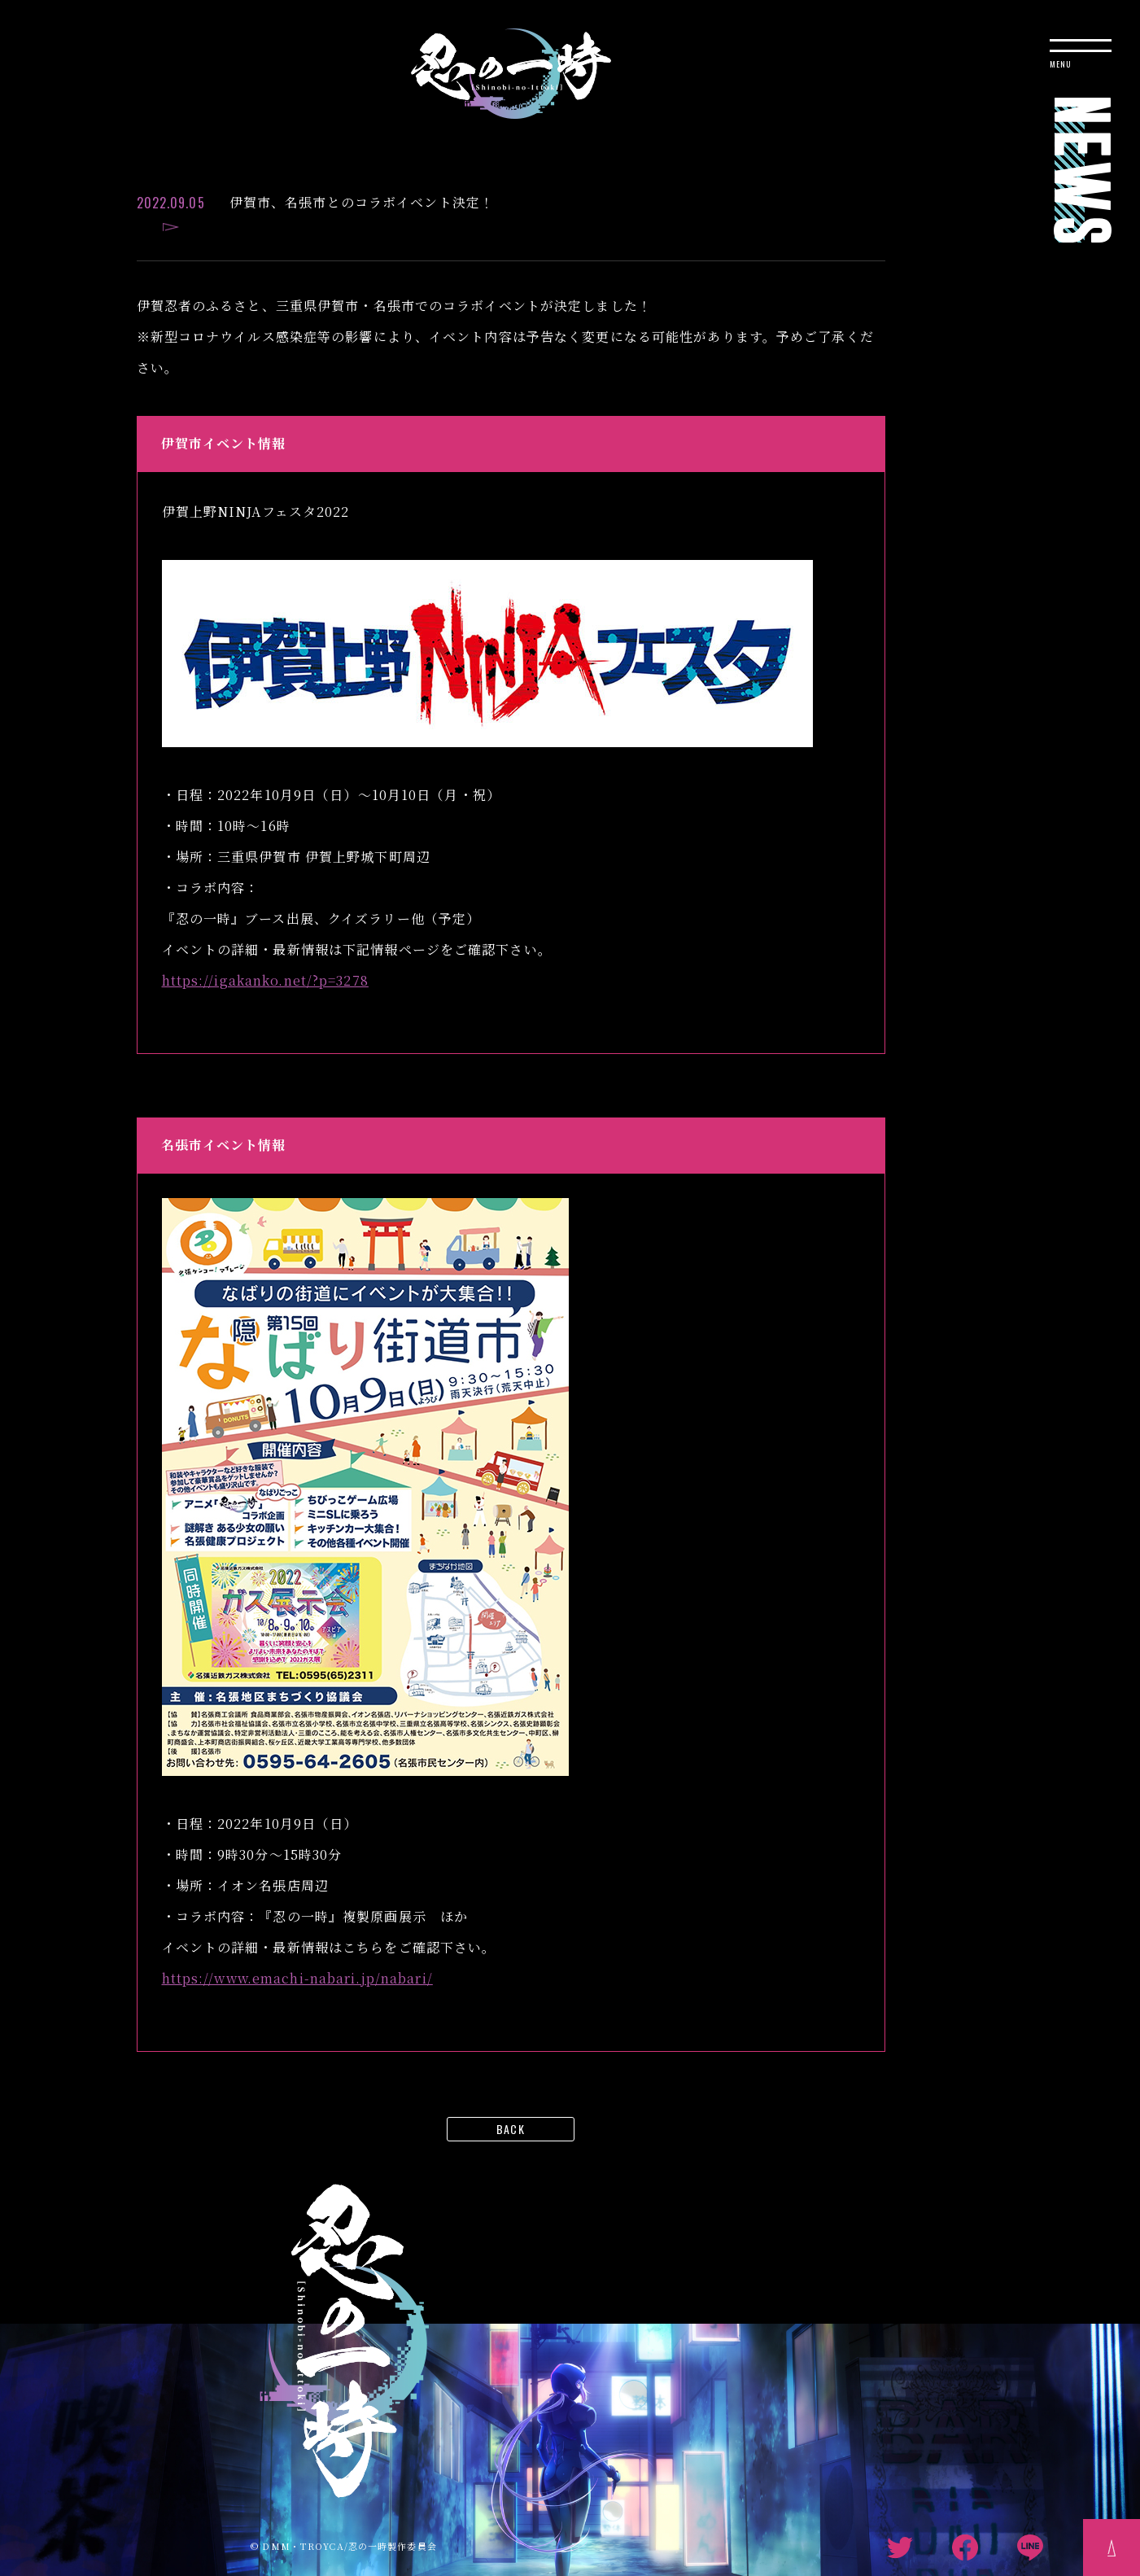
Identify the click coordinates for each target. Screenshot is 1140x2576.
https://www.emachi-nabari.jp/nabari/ (297, 1978)
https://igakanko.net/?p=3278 (265, 980)
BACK (510, 2128)
